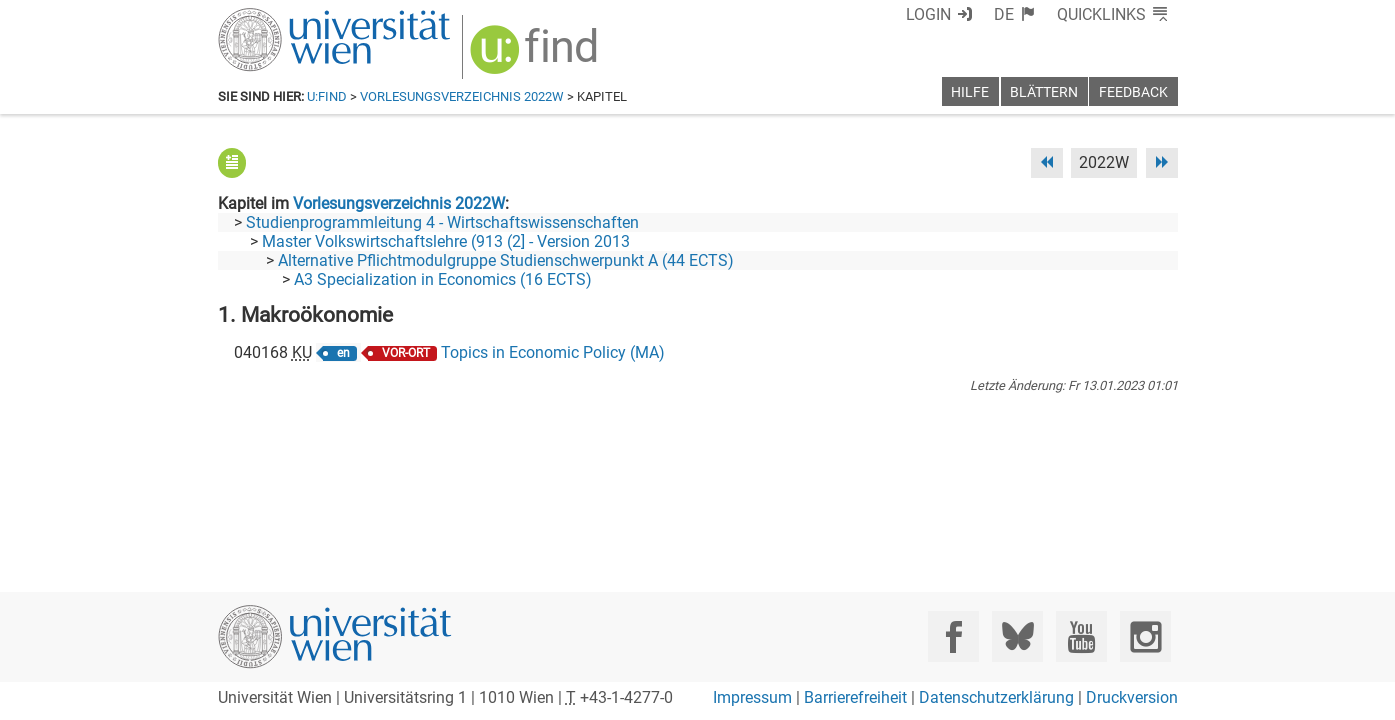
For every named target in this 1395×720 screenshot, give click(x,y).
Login (928, 14)
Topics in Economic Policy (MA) (553, 352)
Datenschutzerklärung (996, 697)
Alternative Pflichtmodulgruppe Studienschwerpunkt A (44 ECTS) (506, 260)
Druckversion (1132, 697)
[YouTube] (1081, 636)
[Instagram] (1145, 636)
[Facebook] (953, 636)
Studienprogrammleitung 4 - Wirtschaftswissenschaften (442, 222)
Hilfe (970, 92)
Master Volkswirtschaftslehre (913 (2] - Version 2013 (446, 241)
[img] (536, 56)
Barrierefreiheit (855, 697)
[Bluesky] (1017, 636)
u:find (327, 96)
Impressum (752, 697)
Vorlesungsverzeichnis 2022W (462, 96)
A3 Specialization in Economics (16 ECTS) (443, 279)
